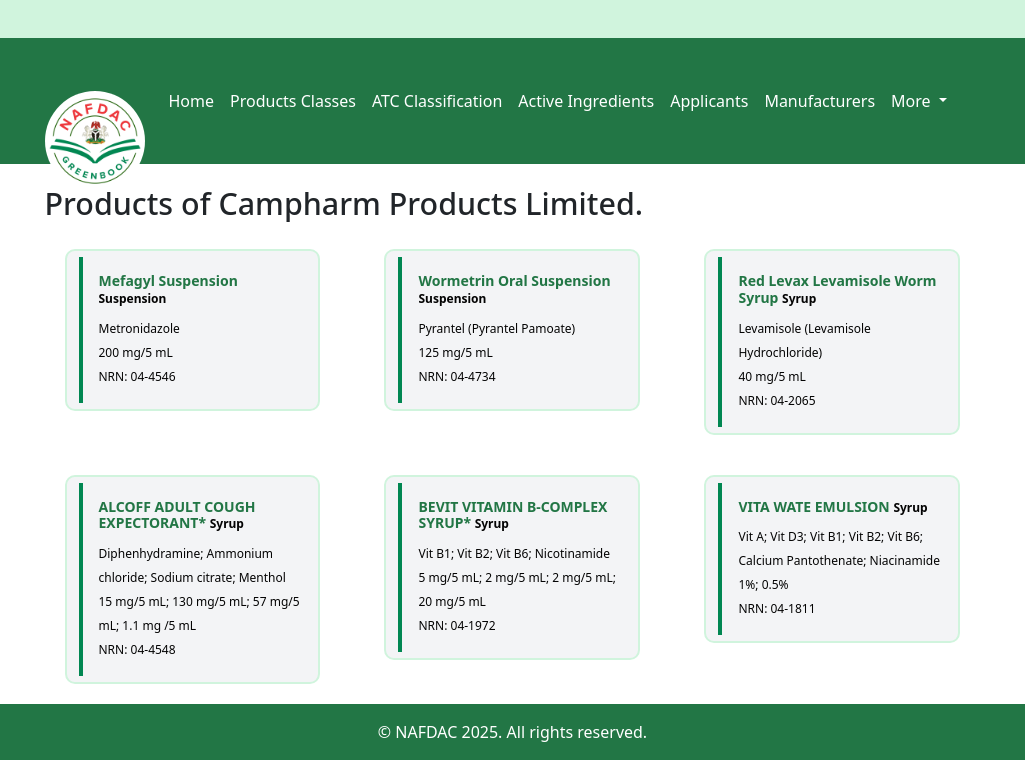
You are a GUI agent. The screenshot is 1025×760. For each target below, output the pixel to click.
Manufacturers (819, 101)
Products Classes (293, 101)
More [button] (913, 101)
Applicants (709, 101)
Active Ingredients (586, 101)
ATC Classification (437, 101)
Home (192, 101)
